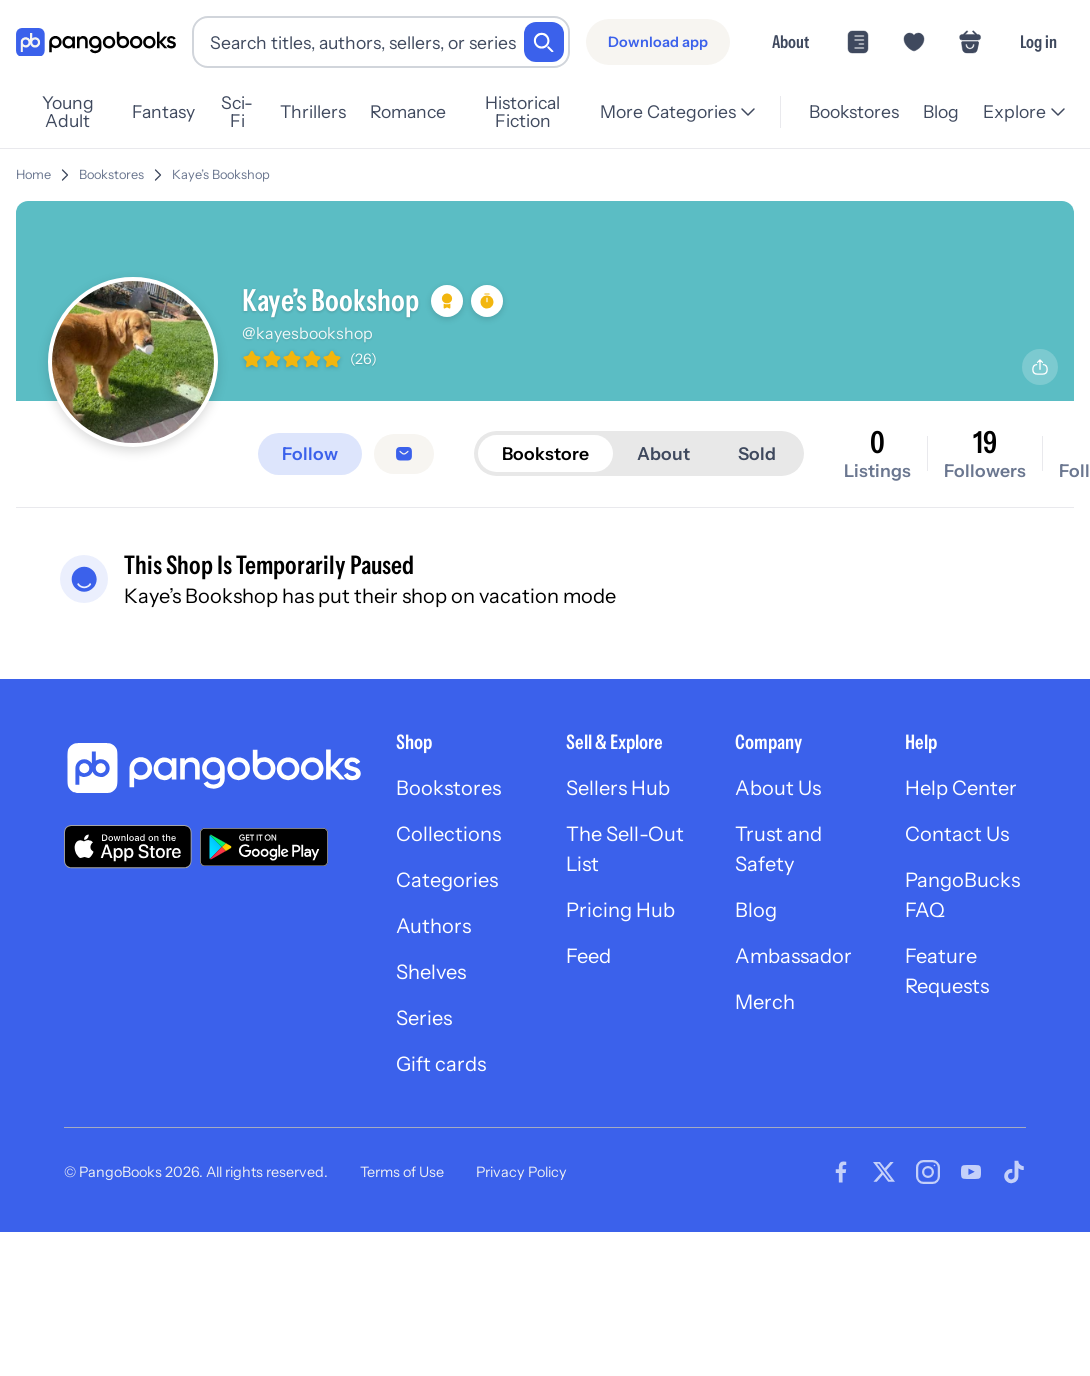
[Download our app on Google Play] (264, 847)
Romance (408, 111)
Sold (757, 453)
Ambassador (793, 956)
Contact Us (957, 834)
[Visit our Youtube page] (971, 1172)
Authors (433, 926)
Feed (588, 956)
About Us (778, 788)
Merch (765, 1002)
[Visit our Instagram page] (928, 1172)
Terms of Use (402, 1172)
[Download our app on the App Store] (128, 846)
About (790, 41)
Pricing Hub (620, 910)
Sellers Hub (618, 788)
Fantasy (162, 111)
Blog (941, 111)
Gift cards (441, 1064)
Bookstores (854, 111)
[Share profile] (1040, 367)
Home (33, 174)
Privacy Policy (521, 1172)
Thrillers (313, 111)
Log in (1038, 41)
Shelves (431, 972)
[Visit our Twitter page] (884, 1172)
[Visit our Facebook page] (841, 1172)
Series (424, 1018)
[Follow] (310, 454)
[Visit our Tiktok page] (1014, 1172)
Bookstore (545, 453)
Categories (447, 880)
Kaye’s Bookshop (221, 174)
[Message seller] (404, 454)
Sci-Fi (237, 112)
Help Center (961, 788)
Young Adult (68, 112)
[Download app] (658, 42)
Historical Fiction (522, 112)
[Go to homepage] (96, 42)
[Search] (544, 42)
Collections (448, 834)
